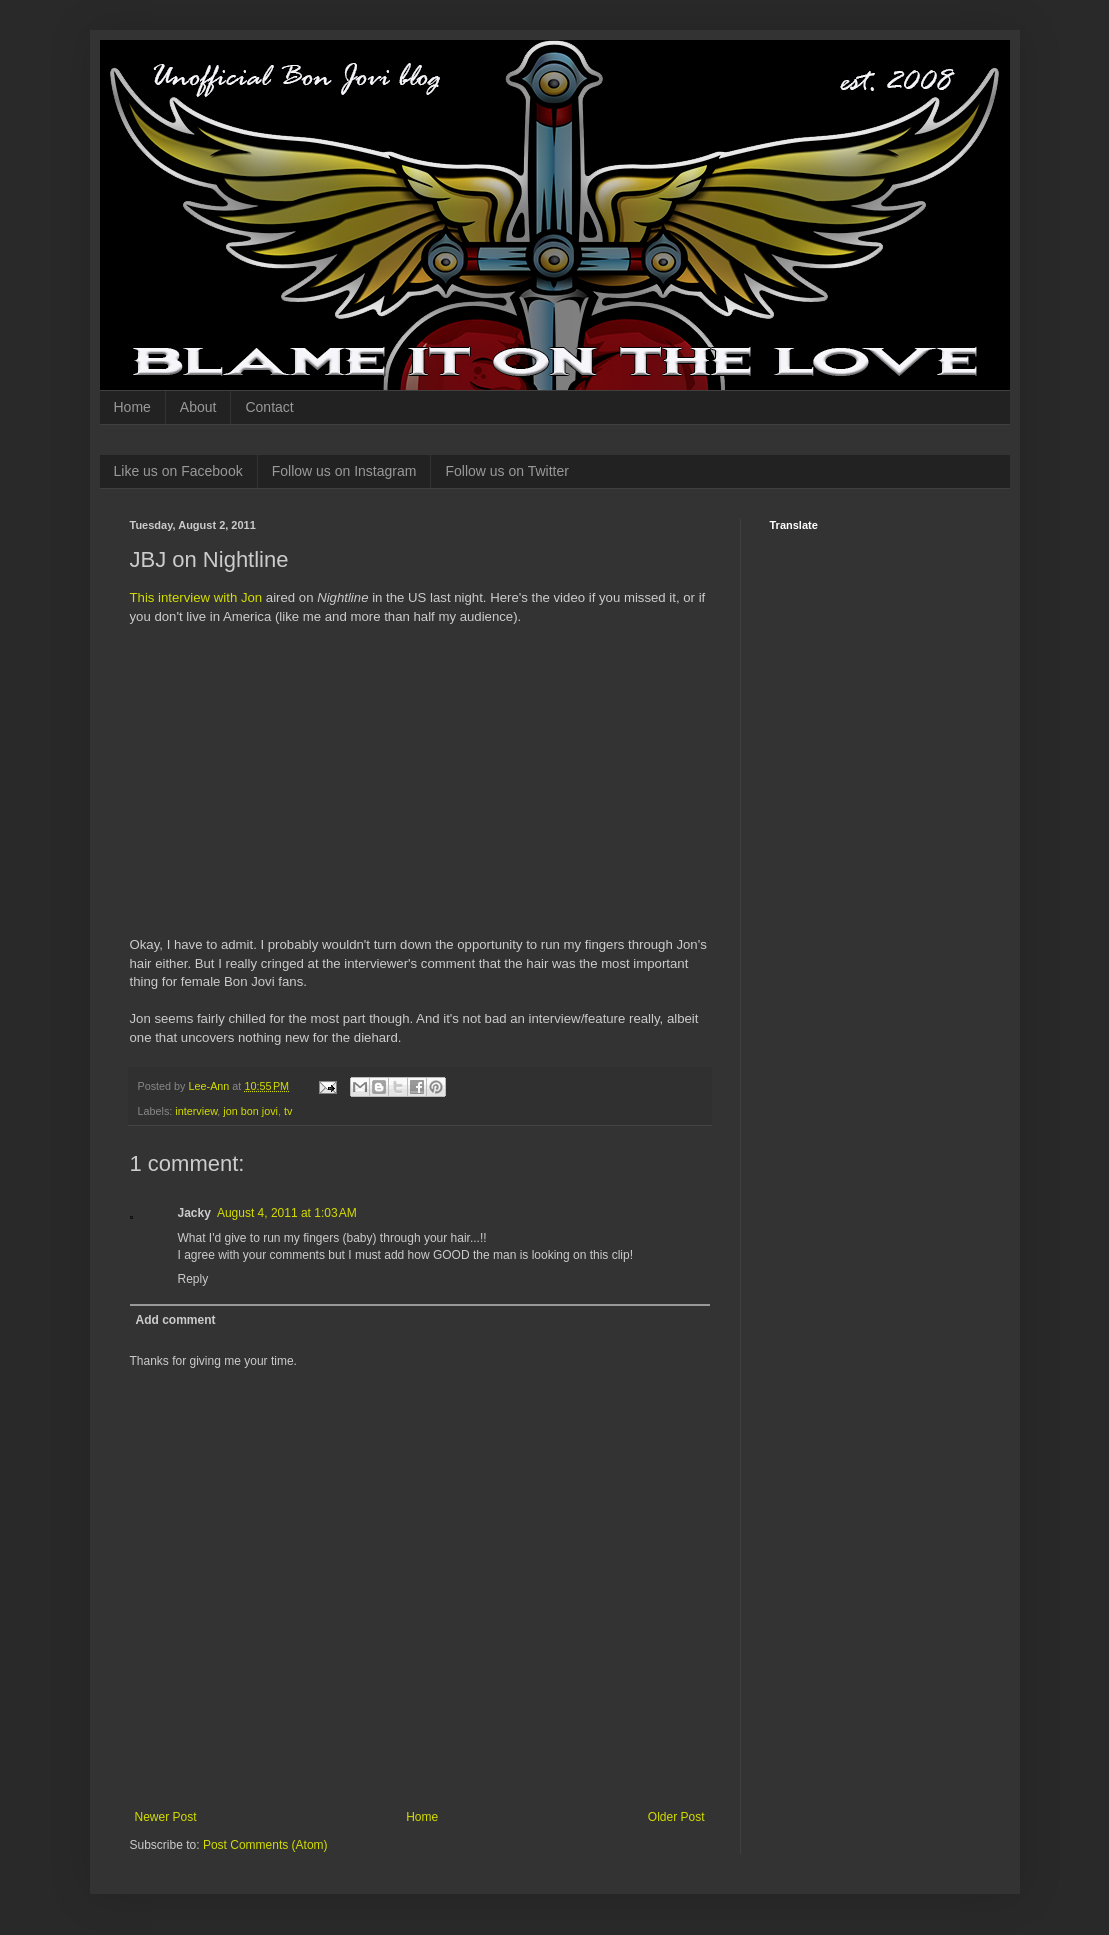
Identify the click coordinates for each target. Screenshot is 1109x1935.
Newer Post (166, 1817)
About (198, 407)
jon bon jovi (250, 1111)
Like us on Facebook (178, 471)
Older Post (676, 1817)
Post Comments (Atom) (265, 1845)
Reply (193, 1279)
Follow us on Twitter (506, 471)
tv (288, 1111)
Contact (269, 407)
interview (196, 1111)
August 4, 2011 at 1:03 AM (287, 1213)
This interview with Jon (196, 597)
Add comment (176, 1320)
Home (132, 407)
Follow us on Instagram (344, 471)
